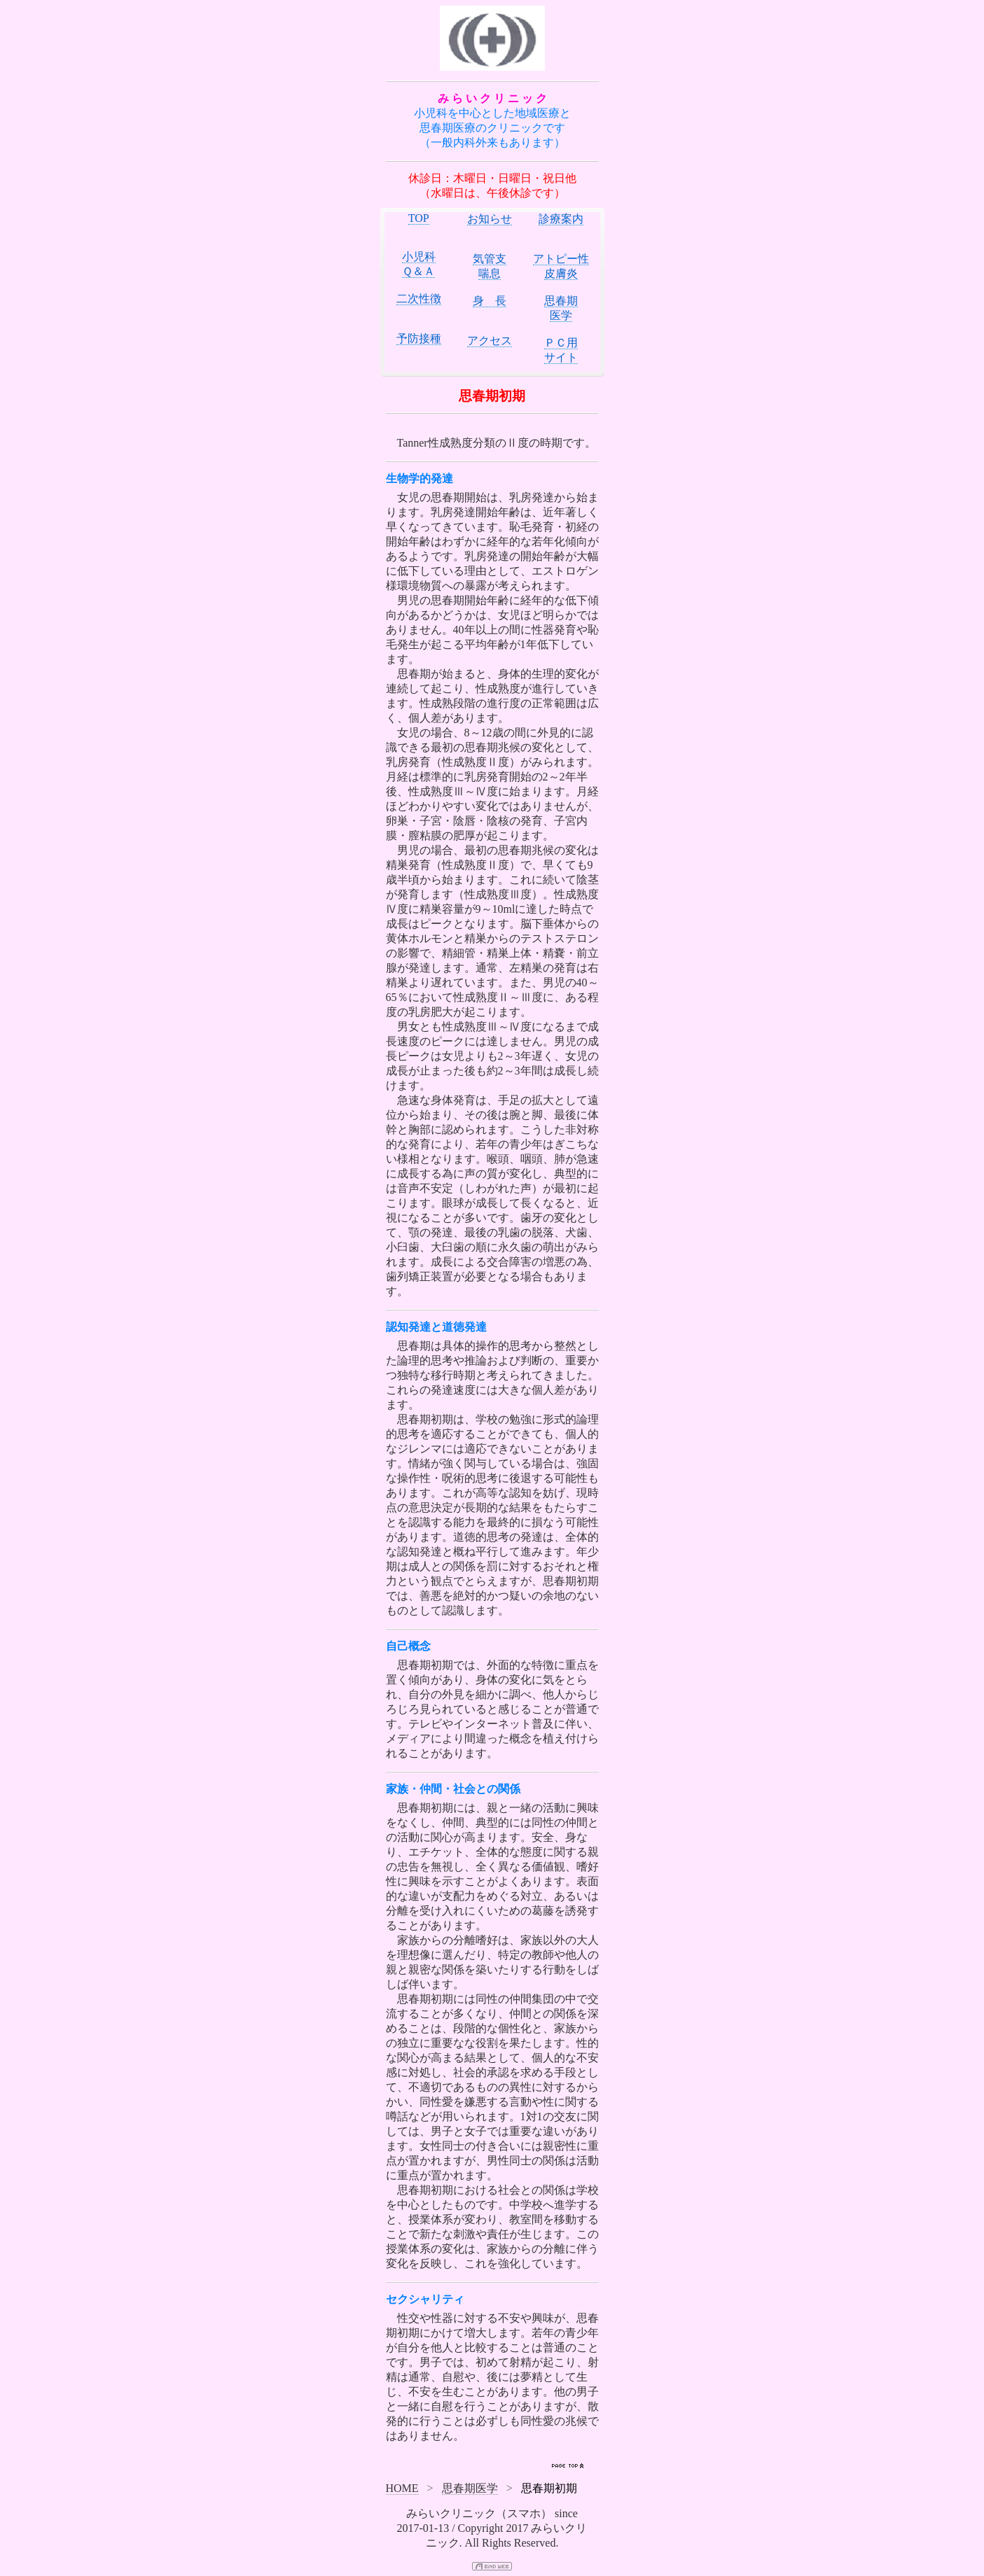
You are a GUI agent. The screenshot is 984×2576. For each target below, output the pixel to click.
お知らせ (489, 219)
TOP (418, 218)
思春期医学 (470, 2488)
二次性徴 (418, 298)
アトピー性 (561, 259)
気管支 (489, 259)
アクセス (489, 340)
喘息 (489, 273)
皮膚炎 (561, 273)
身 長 (489, 301)
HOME (402, 2488)
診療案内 (561, 219)
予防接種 (418, 338)
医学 (561, 315)
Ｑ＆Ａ (418, 271)
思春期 (561, 301)
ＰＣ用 (561, 343)
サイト (561, 357)
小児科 (419, 256)
